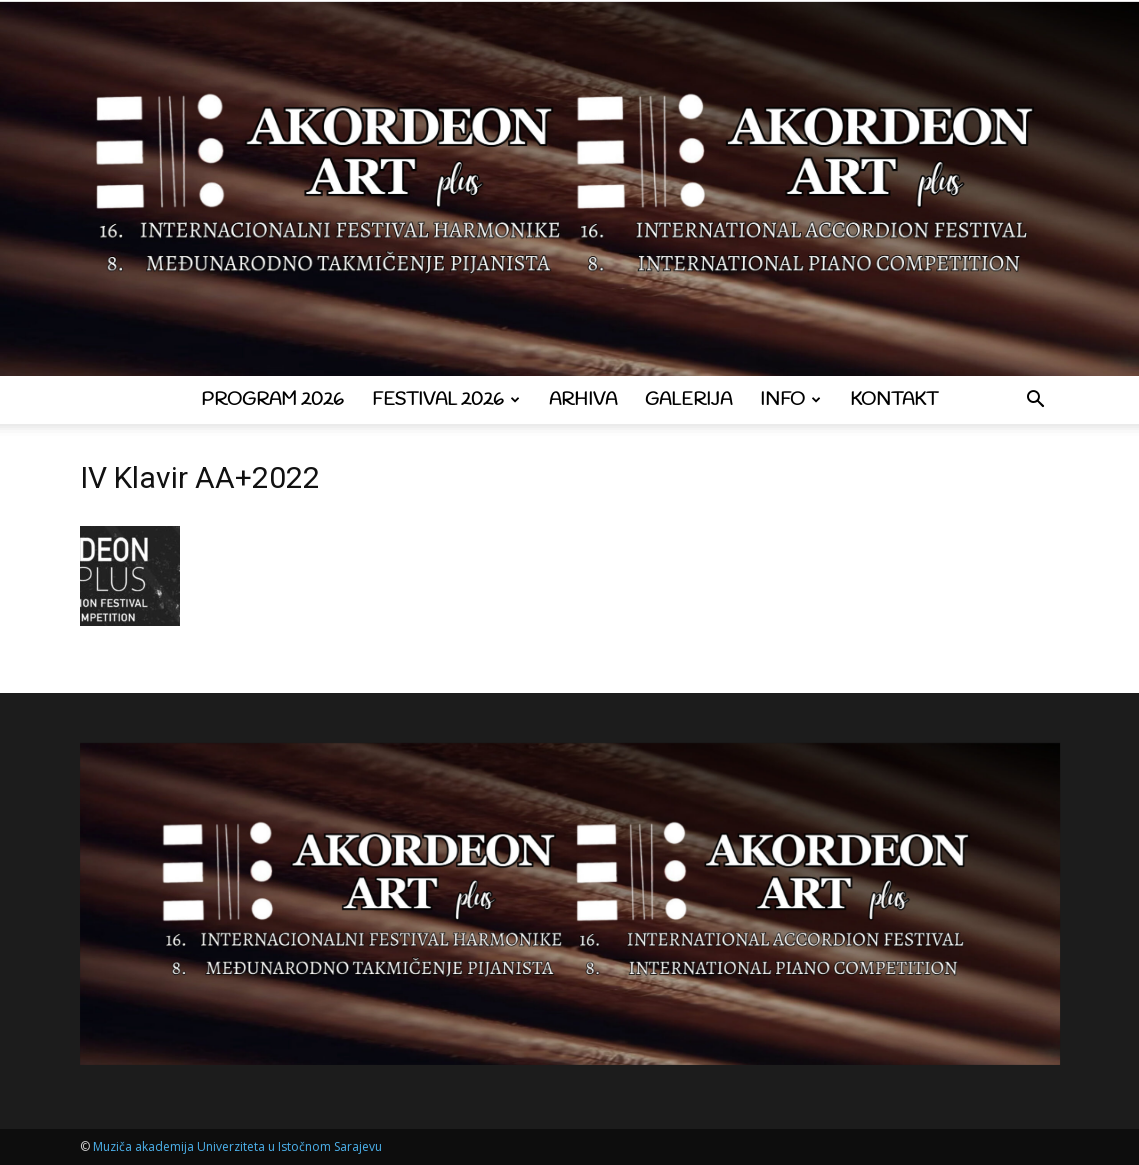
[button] (1036, 401)
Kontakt (894, 400)
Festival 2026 (446, 400)
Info (790, 400)
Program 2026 (272, 400)
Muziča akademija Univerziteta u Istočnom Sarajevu (237, 1146)
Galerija (688, 400)
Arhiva (583, 400)
